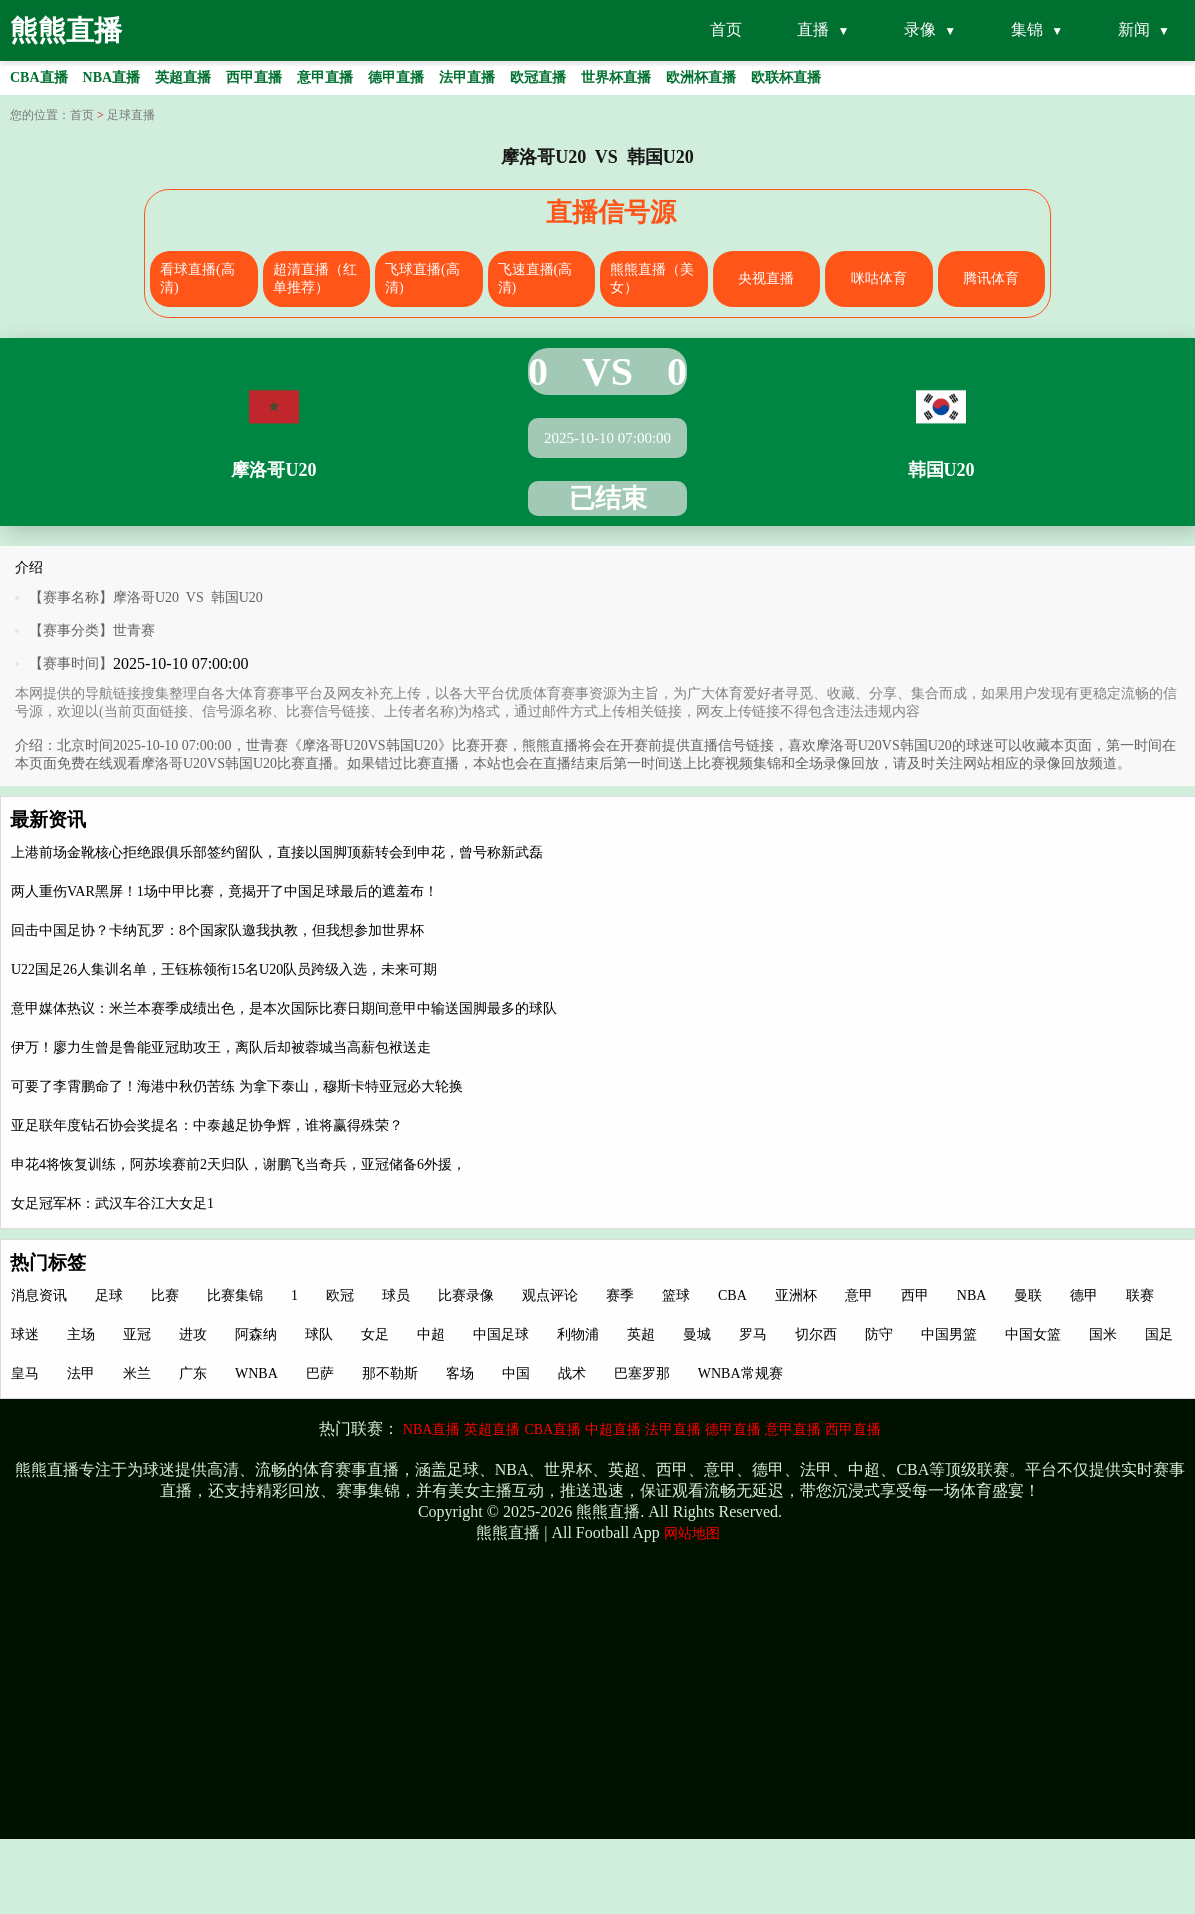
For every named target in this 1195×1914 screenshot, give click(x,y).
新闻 (1134, 29)
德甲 (1084, 1295)
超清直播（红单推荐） (315, 278)
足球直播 (131, 115)
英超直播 (492, 1429)
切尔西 (816, 1334)
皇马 (25, 1373)
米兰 (137, 1373)
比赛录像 (466, 1295)
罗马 (753, 1334)
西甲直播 (853, 1429)
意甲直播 (793, 1429)
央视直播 (766, 278)
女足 (375, 1334)
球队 (319, 1334)
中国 (516, 1373)
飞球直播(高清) (422, 278)
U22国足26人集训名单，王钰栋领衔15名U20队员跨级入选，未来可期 (224, 969)
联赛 (1140, 1295)
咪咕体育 (879, 278)
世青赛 (134, 630)
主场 (81, 1334)
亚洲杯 (796, 1295)
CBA (732, 1295)
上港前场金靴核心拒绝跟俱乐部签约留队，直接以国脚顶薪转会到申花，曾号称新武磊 (277, 852)
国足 (1159, 1334)
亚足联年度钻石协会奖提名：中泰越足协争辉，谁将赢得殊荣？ (207, 1125)
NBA (972, 1295)
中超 (431, 1334)
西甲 (915, 1295)
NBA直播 (432, 1429)
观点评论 (550, 1295)
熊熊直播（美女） (652, 278)
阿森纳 (256, 1334)
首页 (726, 29)
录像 (920, 29)
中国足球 (501, 1334)
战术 (572, 1373)
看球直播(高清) (197, 278)
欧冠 (340, 1295)
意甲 (859, 1295)
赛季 (620, 1295)
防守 (879, 1334)
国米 (1103, 1334)
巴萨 (320, 1373)
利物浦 (578, 1334)
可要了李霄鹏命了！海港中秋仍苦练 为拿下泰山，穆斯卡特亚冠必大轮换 (237, 1086)
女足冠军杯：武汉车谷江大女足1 (112, 1203)
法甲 (81, 1373)
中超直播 (613, 1429)
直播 (813, 29)
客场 (460, 1373)
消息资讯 (39, 1295)
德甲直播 (733, 1429)
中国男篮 (949, 1334)
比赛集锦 (235, 1295)
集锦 (1027, 29)
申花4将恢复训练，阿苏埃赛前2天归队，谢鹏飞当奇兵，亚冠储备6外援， (238, 1164)
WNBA (256, 1373)
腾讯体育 (991, 278)
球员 (396, 1295)
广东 (193, 1373)
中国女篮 (1033, 1334)
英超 (641, 1334)
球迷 (25, 1334)
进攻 (193, 1334)
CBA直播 (552, 1429)
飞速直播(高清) (535, 278)
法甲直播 (673, 1429)
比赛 (165, 1295)
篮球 (676, 1295)
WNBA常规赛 (740, 1373)
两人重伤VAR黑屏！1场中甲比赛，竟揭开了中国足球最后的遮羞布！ (224, 891)
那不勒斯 (390, 1373)
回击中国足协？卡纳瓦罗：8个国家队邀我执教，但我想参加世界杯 (217, 930)
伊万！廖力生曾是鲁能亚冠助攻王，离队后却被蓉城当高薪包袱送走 (221, 1047)
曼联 (1028, 1295)
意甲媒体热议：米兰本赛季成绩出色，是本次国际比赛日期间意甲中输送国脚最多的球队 (284, 1008)
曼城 (697, 1334)
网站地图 (692, 1533)
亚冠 (137, 1334)
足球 (109, 1295)
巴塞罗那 (642, 1373)
